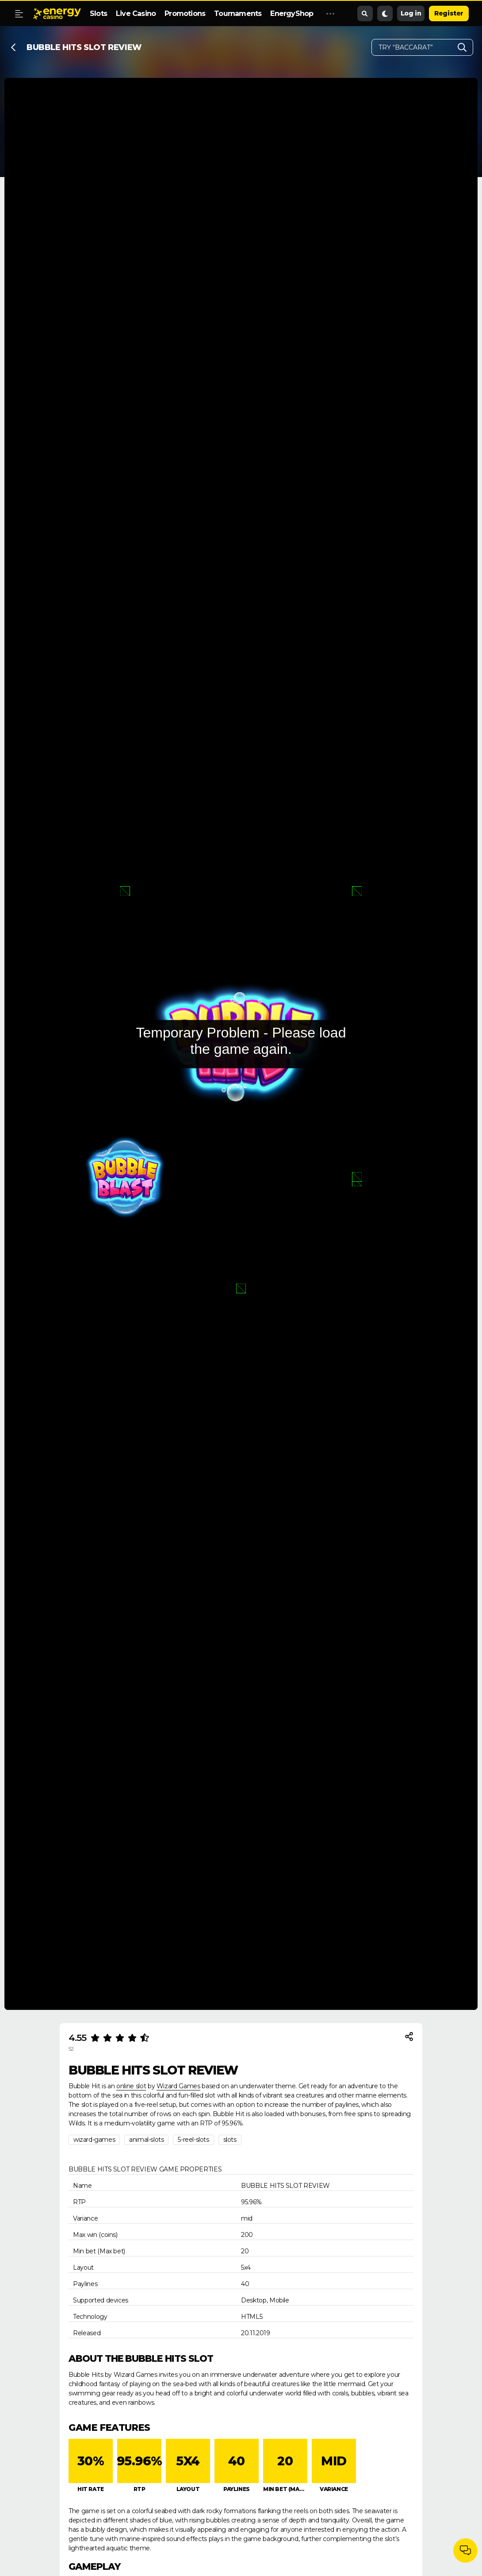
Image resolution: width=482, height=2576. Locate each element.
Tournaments (237, 13)
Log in (411, 13)
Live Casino (136, 13)
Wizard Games (178, 2086)
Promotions (184, 13)
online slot (131, 2086)
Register (448, 13)
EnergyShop (291, 13)
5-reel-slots (193, 2140)
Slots (98, 13)
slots (230, 2140)
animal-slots (146, 2140)
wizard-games (94, 2140)
